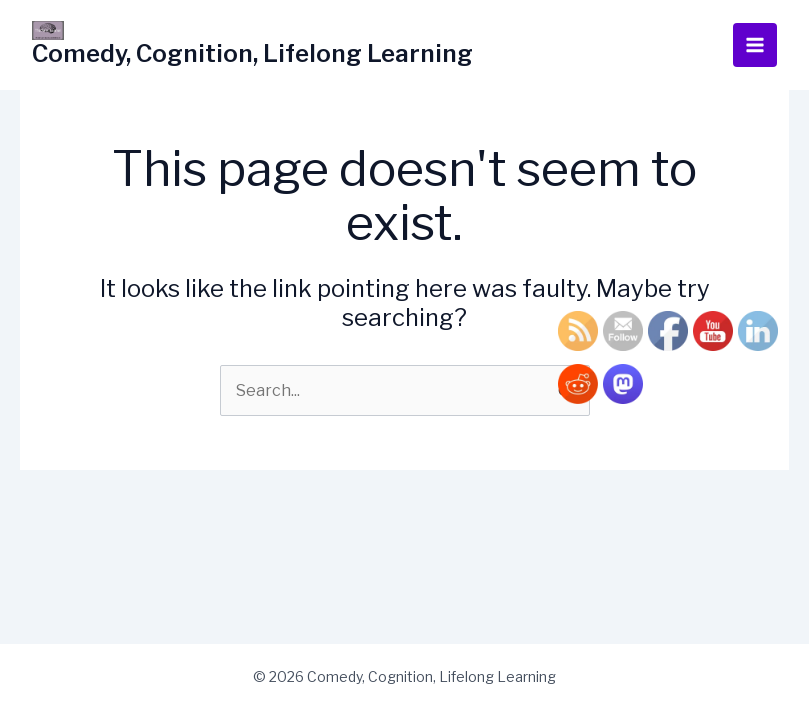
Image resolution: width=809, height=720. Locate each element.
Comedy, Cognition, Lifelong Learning (252, 53)
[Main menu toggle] (755, 45)
